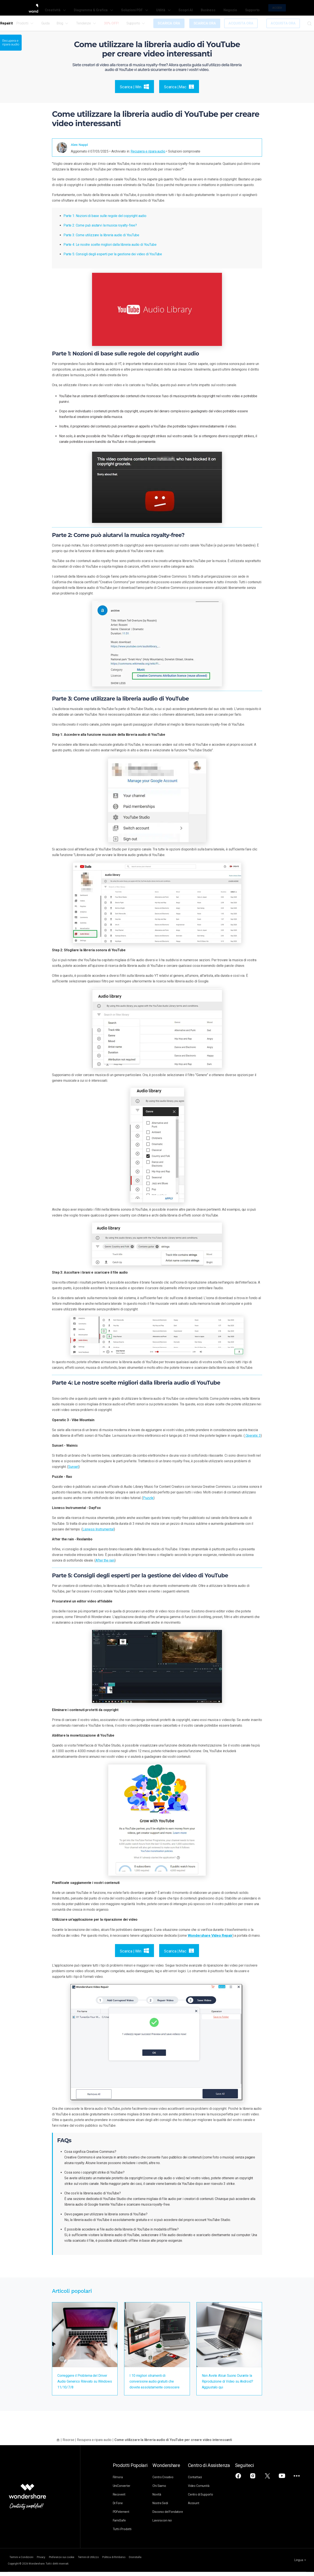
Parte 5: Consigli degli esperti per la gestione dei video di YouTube (112, 254)
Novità (165, 2500)
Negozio (236, 8)
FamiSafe (119, 2526)
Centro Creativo (171, 2483)
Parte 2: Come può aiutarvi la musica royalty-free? (100, 225)
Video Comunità (215, 2491)
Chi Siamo (168, 2491)
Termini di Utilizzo (109, 2562)
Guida (45, 23)
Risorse (68, 2446)
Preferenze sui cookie (75, 2562)
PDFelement (121, 2517)
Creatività (85, 8)
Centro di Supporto (217, 2500)
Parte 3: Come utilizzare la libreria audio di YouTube (101, 235)
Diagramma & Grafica (119, 8)
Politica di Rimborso (142, 2562)
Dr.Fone (118, 2509)
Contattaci (212, 2483)
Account (210, 2509)
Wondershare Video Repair (210, 1935)
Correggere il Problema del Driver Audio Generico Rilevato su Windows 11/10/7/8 (82, 2381)
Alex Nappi (80, 144)
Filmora (118, 2483)
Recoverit (119, 2500)
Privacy (47, 2562)
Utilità (180, 8)
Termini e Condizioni (20, 2562)
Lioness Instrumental (98, 1529)
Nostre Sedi (168, 2509)
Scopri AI (199, 8)
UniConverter (121, 2491)
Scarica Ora (169, 23)
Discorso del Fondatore (176, 2517)
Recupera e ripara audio (148, 151)
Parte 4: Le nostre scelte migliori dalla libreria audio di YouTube (109, 245)
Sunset (73, 1467)
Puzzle (148, 1498)
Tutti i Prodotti (122, 2535)
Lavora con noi (170, 2526)
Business (217, 8)
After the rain (105, 1560)
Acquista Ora (240, 23)
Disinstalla (172, 2562)
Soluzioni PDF (155, 8)
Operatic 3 (253, 1435)
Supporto (254, 8)
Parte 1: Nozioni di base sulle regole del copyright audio (104, 216)
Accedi (277, 7)
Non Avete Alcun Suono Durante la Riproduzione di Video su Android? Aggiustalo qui (229, 2381)
